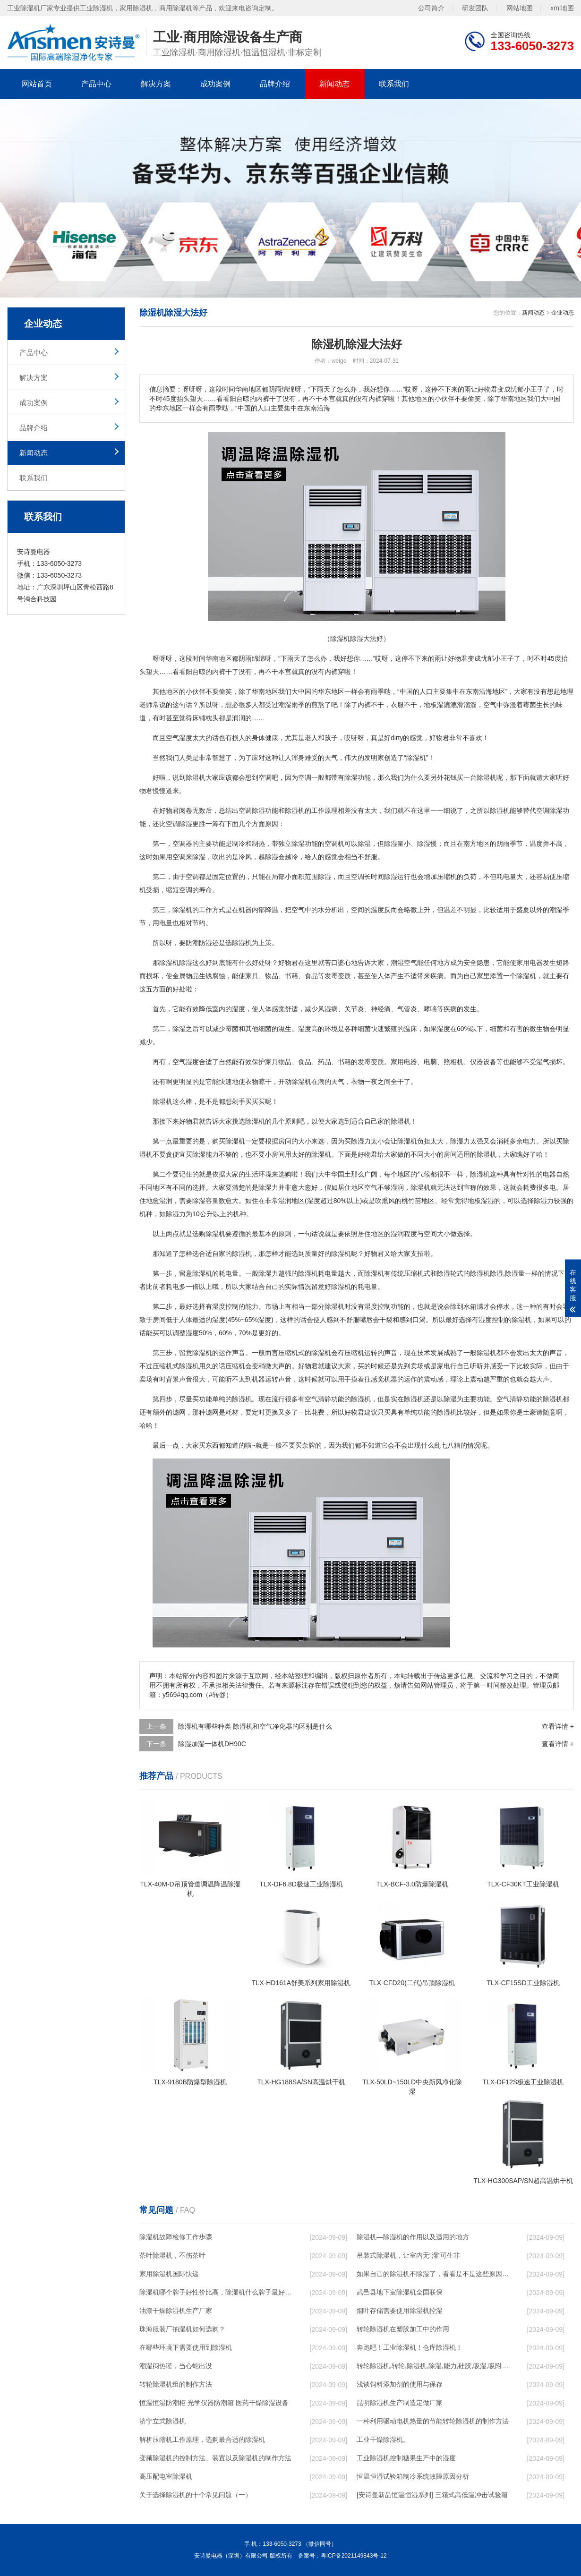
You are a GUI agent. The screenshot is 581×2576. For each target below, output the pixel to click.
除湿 (192, 777)
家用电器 (529, 962)
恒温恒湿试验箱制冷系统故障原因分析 (413, 2476)
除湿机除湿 (175, 962)
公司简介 (431, 7)
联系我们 (394, 84)
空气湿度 (179, 738)
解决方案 (156, 84)
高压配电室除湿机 (165, 2476)
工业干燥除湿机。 (383, 2439)
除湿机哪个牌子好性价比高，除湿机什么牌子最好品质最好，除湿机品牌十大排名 (215, 2292)
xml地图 (562, 7)
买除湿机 (232, 1141)
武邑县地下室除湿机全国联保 (400, 2292)
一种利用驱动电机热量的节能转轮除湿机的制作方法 (433, 2421)
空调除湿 (252, 810)
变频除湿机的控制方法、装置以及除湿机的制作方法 (215, 2458)
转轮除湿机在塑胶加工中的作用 (403, 2329)
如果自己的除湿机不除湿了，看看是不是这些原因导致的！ (433, 2273)
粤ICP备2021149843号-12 (354, 2555)
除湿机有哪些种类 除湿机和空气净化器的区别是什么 (255, 1726)
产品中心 (96, 84)
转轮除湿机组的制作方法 (175, 2384)
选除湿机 (238, 943)
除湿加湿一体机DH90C (212, 1744)
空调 (265, 777)
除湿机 (416, 757)
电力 (529, 1141)
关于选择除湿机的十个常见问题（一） (195, 2495)
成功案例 (215, 84)
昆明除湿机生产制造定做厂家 (400, 2402)
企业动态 (562, 312)
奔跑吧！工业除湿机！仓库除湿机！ (409, 2347)
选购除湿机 (208, 1233)
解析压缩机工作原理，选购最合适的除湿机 (202, 2439)
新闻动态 (334, 84)
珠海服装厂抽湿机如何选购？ (182, 2329)
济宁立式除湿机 (162, 2421)
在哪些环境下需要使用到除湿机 (185, 2347)
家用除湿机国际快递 (169, 2273)
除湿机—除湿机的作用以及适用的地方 (413, 2237)
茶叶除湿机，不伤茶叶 (172, 2255)
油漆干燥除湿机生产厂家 (175, 2310)
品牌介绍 (275, 84)
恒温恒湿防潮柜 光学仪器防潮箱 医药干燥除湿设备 (214, 2402)
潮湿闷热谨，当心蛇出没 (175, 2366)
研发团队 (475, 7)
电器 (410, 1062)
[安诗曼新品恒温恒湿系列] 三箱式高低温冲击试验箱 (432, 2495)
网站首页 (37, 84)
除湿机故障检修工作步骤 (175, 2237)
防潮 (192, 943)
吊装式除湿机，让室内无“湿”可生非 (408, 2255)
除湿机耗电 (314, 1273)
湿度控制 (225, 1306)
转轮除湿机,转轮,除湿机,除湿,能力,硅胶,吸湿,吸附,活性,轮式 (433, 2366)
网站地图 (519, 7)
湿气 (542, 1062)
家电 (443, 1366)
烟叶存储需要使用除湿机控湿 (400, 2310)
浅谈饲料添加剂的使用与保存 (400, 2384)
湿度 (238, 1009)
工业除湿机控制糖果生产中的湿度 (406, 2458)
